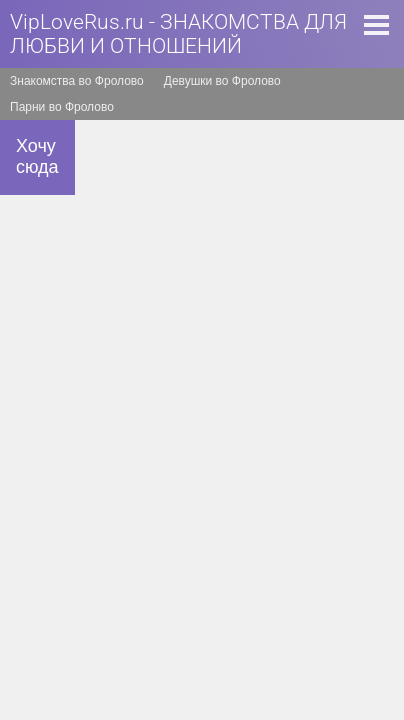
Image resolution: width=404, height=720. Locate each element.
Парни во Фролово (62, 107)
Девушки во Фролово (222, 81)
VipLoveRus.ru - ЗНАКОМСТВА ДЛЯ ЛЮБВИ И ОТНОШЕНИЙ (178, 34)
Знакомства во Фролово (77, 81)
